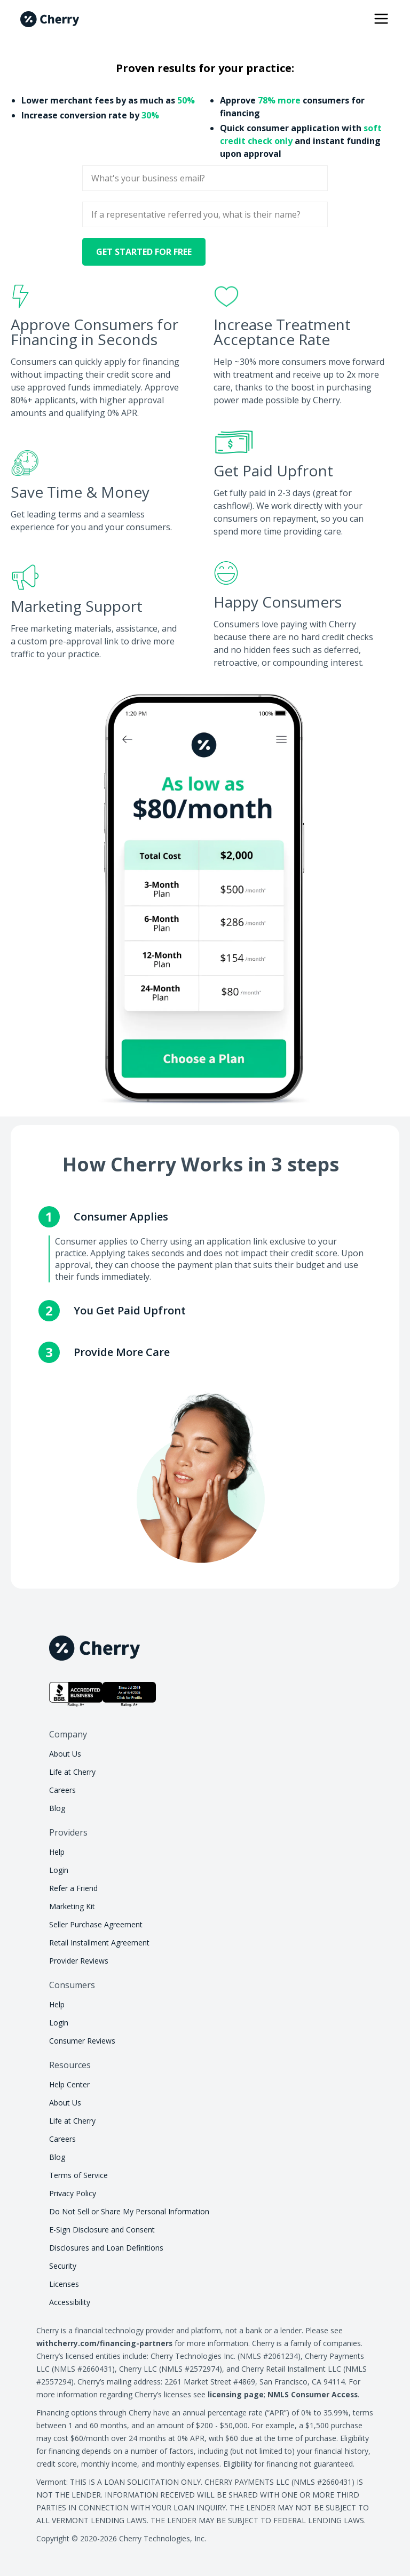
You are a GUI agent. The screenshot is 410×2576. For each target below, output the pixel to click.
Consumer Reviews (82, 2041)
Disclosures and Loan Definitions (106, 2248)
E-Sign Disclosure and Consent (102, 2229)
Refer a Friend (73, 1888)
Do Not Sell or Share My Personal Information (129, 2211)
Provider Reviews (78, 1961)
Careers (62, 1790)
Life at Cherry (72, 1772)
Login (58, 1870)
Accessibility (69, 2302)
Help (57, 1852)
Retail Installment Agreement (99, 1942)
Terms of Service (78, 2175)
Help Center (69, 2084)
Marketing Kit (72, 1906)
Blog (57, 1808)
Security (62, 2266)
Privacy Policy (72, 2193)
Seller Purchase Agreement (96, 1924)
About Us (65, 1754)
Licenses (64, 2284)
